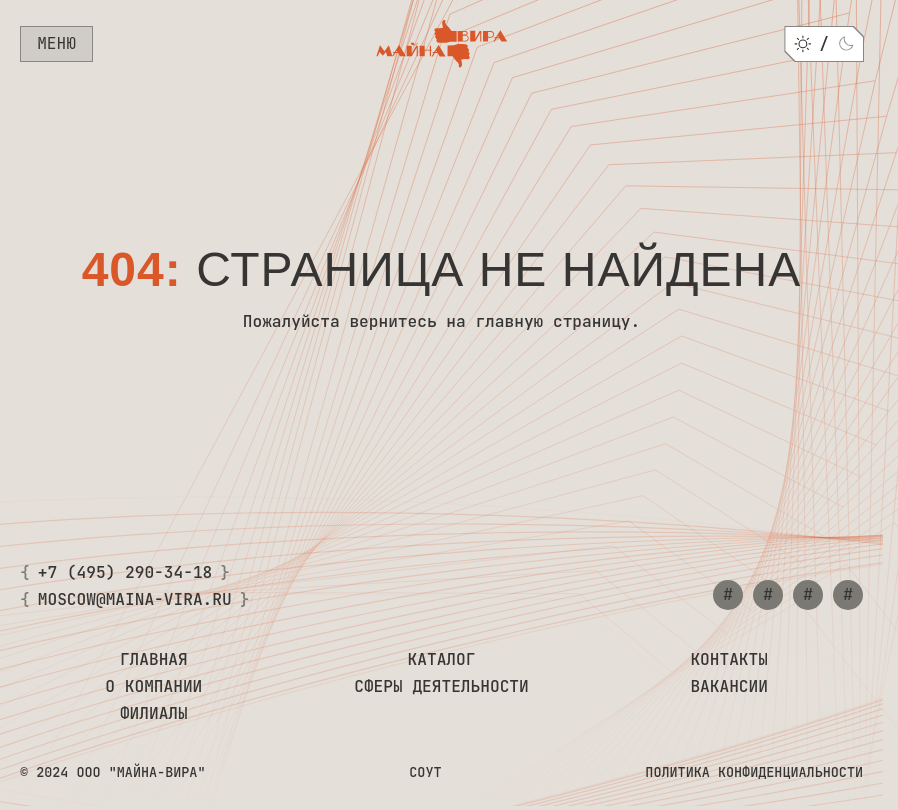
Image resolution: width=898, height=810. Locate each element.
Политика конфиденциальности (754, 772)
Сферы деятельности (441, 686)
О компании (153, 686)
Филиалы (154, 713)
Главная (154, 659)
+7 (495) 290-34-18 (125, 572)
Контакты (729, 659)
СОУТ (425, 772)
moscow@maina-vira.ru (135, 599)
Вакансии (729, 686)
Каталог (442, 659)
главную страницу (552, 321)
